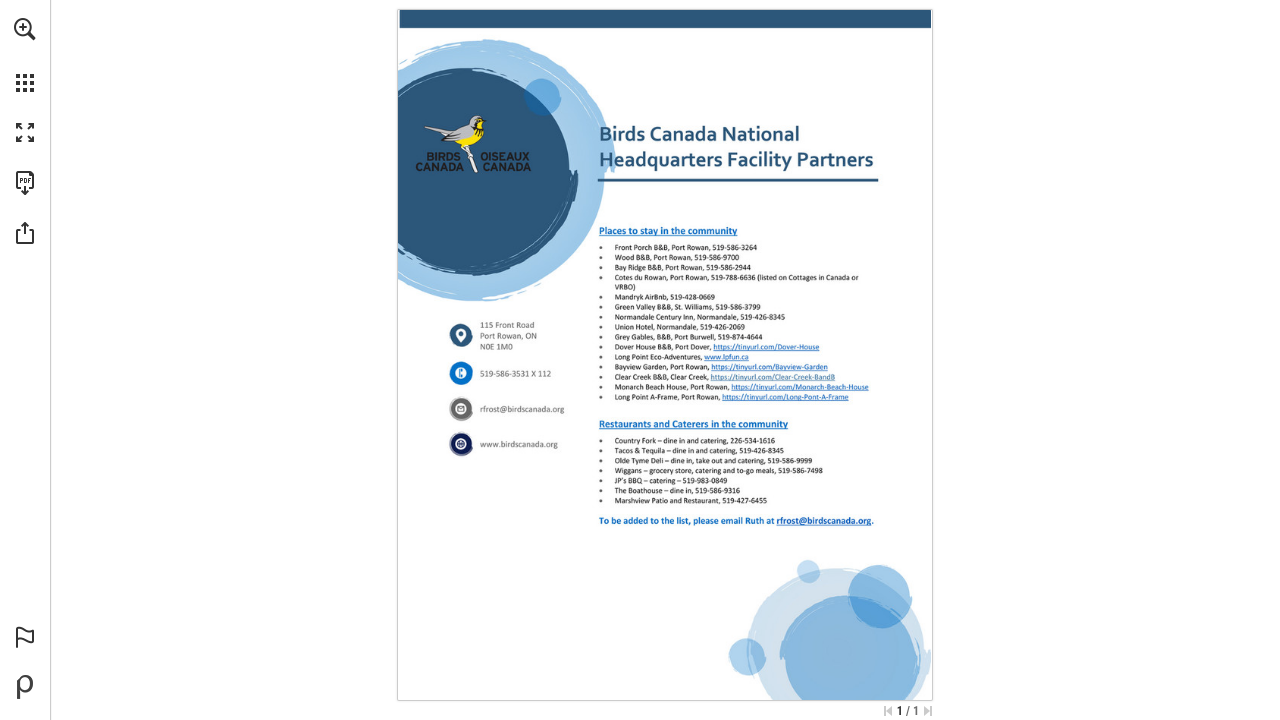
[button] (25, 29)
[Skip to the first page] (888, 711)
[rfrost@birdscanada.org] (522, 409)
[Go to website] (519, 444)
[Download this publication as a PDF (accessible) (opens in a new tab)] (25, 183)
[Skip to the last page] (928, 711)
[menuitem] (25, 55)
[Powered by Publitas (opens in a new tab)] (25, 687)
